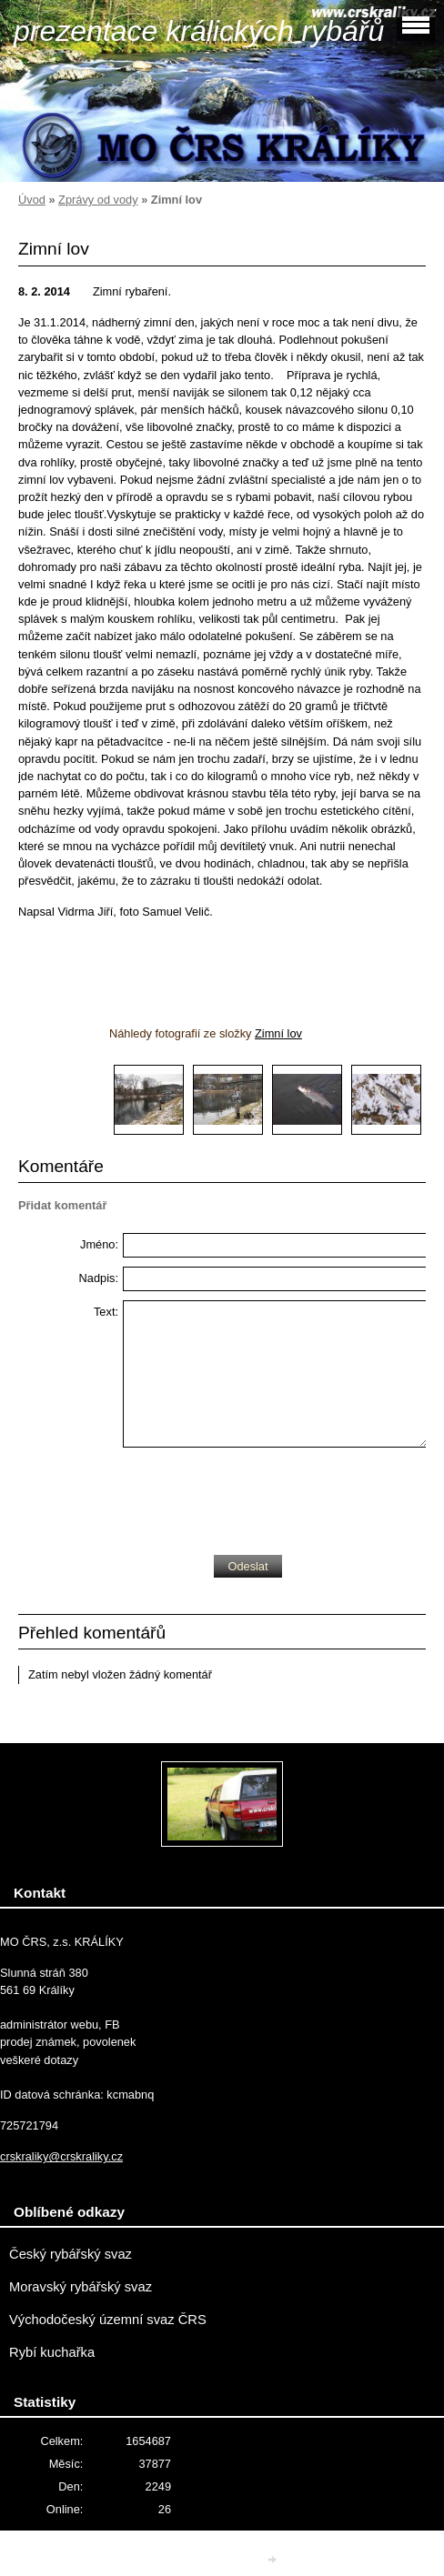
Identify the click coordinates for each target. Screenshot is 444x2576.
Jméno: (99, 1244)
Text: (106, 1311)
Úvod (31, 199)
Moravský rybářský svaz (80, 2287)
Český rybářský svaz (70, 2254)
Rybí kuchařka (52, 2352)
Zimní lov (278, 1033)
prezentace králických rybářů (199, 31)
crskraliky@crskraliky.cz (61, 2156)
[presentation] (261, 1496)
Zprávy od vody (98, 199)
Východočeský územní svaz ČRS (108, 2319)
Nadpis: (98, 1278)
